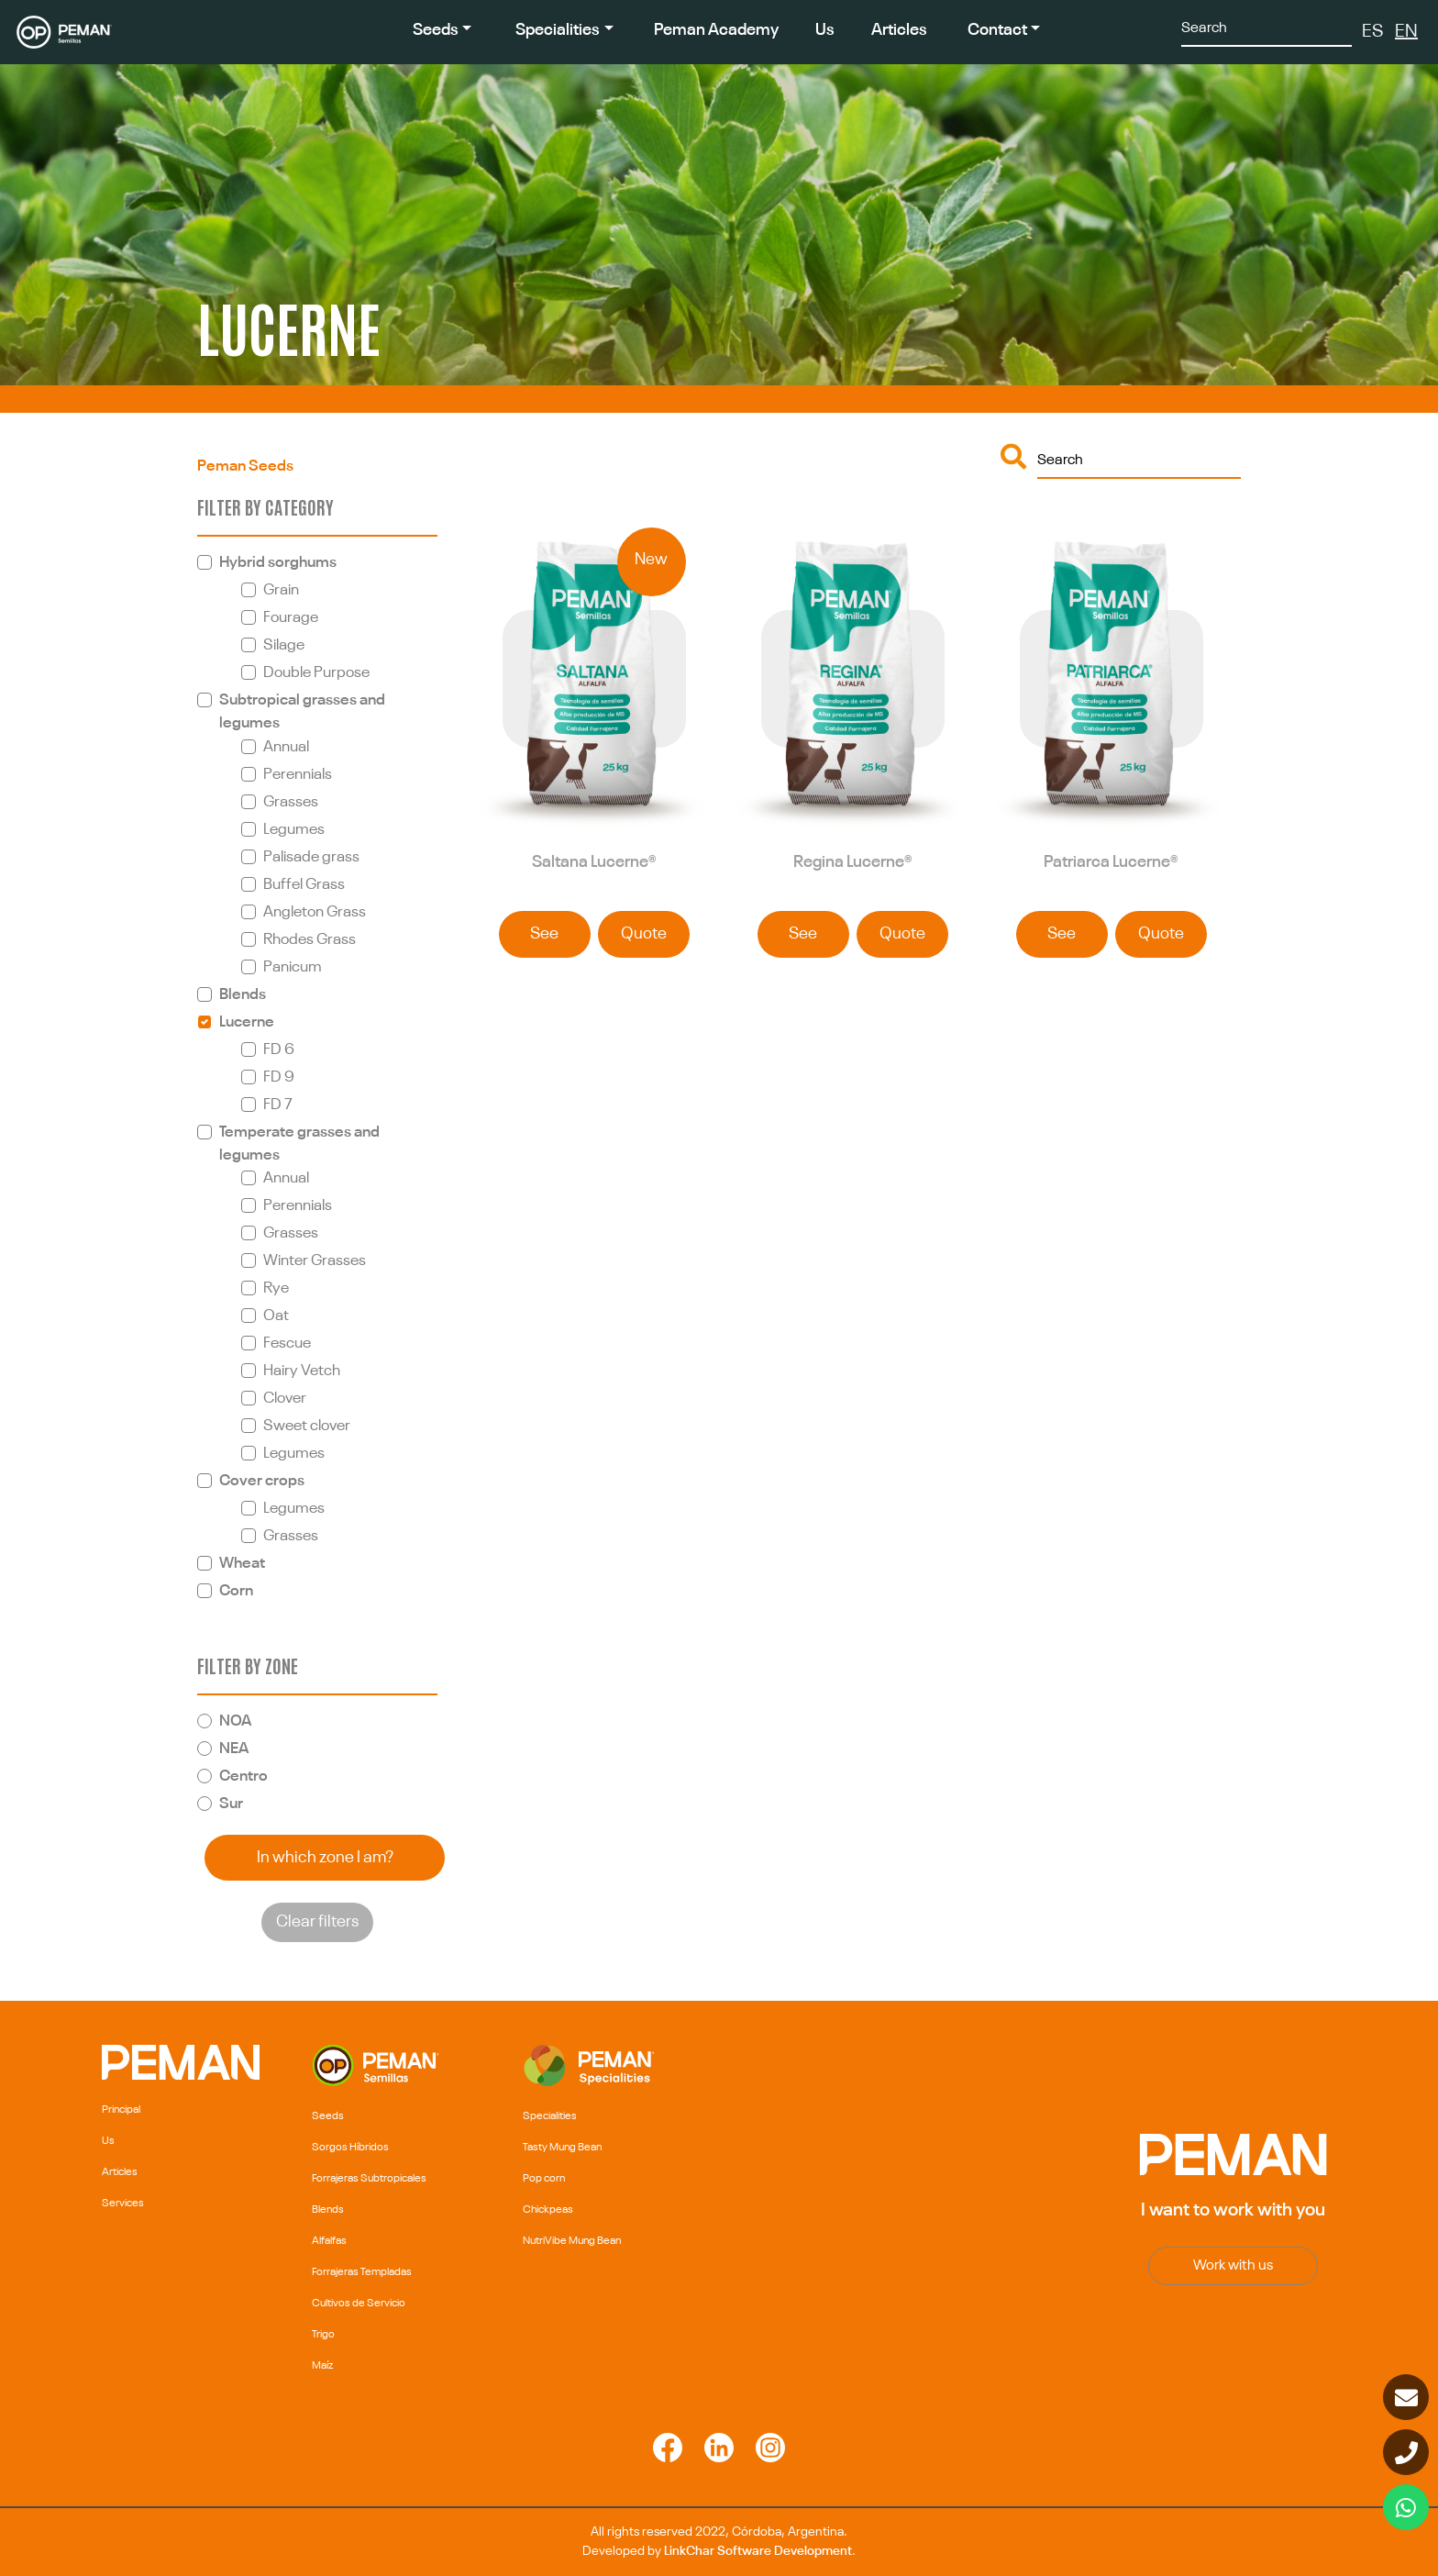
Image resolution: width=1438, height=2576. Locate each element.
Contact (997, 30)
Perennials (297, 775)
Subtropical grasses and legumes (302, 712)
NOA (235, 1721)
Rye (276, 1288)
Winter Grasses (314, 1261)
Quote (644, 934)
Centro (243, 1776)
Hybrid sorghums (278, 563)
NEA (234, 1749)
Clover (284, 1398)
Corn (236, 1591)
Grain (281, 590)
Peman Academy (716, 30)
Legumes (294, 830)
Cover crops (261, 1481)
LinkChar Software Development (758, 2551)
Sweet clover (306, 1426)
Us (825, 30)
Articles (899, 30)
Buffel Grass (304, 885)
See (544, 934)
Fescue (287, 1343)
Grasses (290, 802)
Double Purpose (316, 673)
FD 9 (278, 1077)
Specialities (557, 30)
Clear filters (317, 1922)
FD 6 (278, 1050)
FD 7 (278, 1105)
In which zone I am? (325, 1857)
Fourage (290, 618)
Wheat (242, 1563)
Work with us (1233, 2266)
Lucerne (246, 1022)
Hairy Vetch (301, 1371)
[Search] (1266, 27)
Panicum (292, 967)
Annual (286, 747)
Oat (276, 1316)
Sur (231, 1804)
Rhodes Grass (309, 940)
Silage (283, 645)
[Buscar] (1139, 459)
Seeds (436, 30)
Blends (242, 995)
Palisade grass (311, 857)
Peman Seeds (245, 466)
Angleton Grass (314, 912)
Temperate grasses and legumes (299, 1144)
